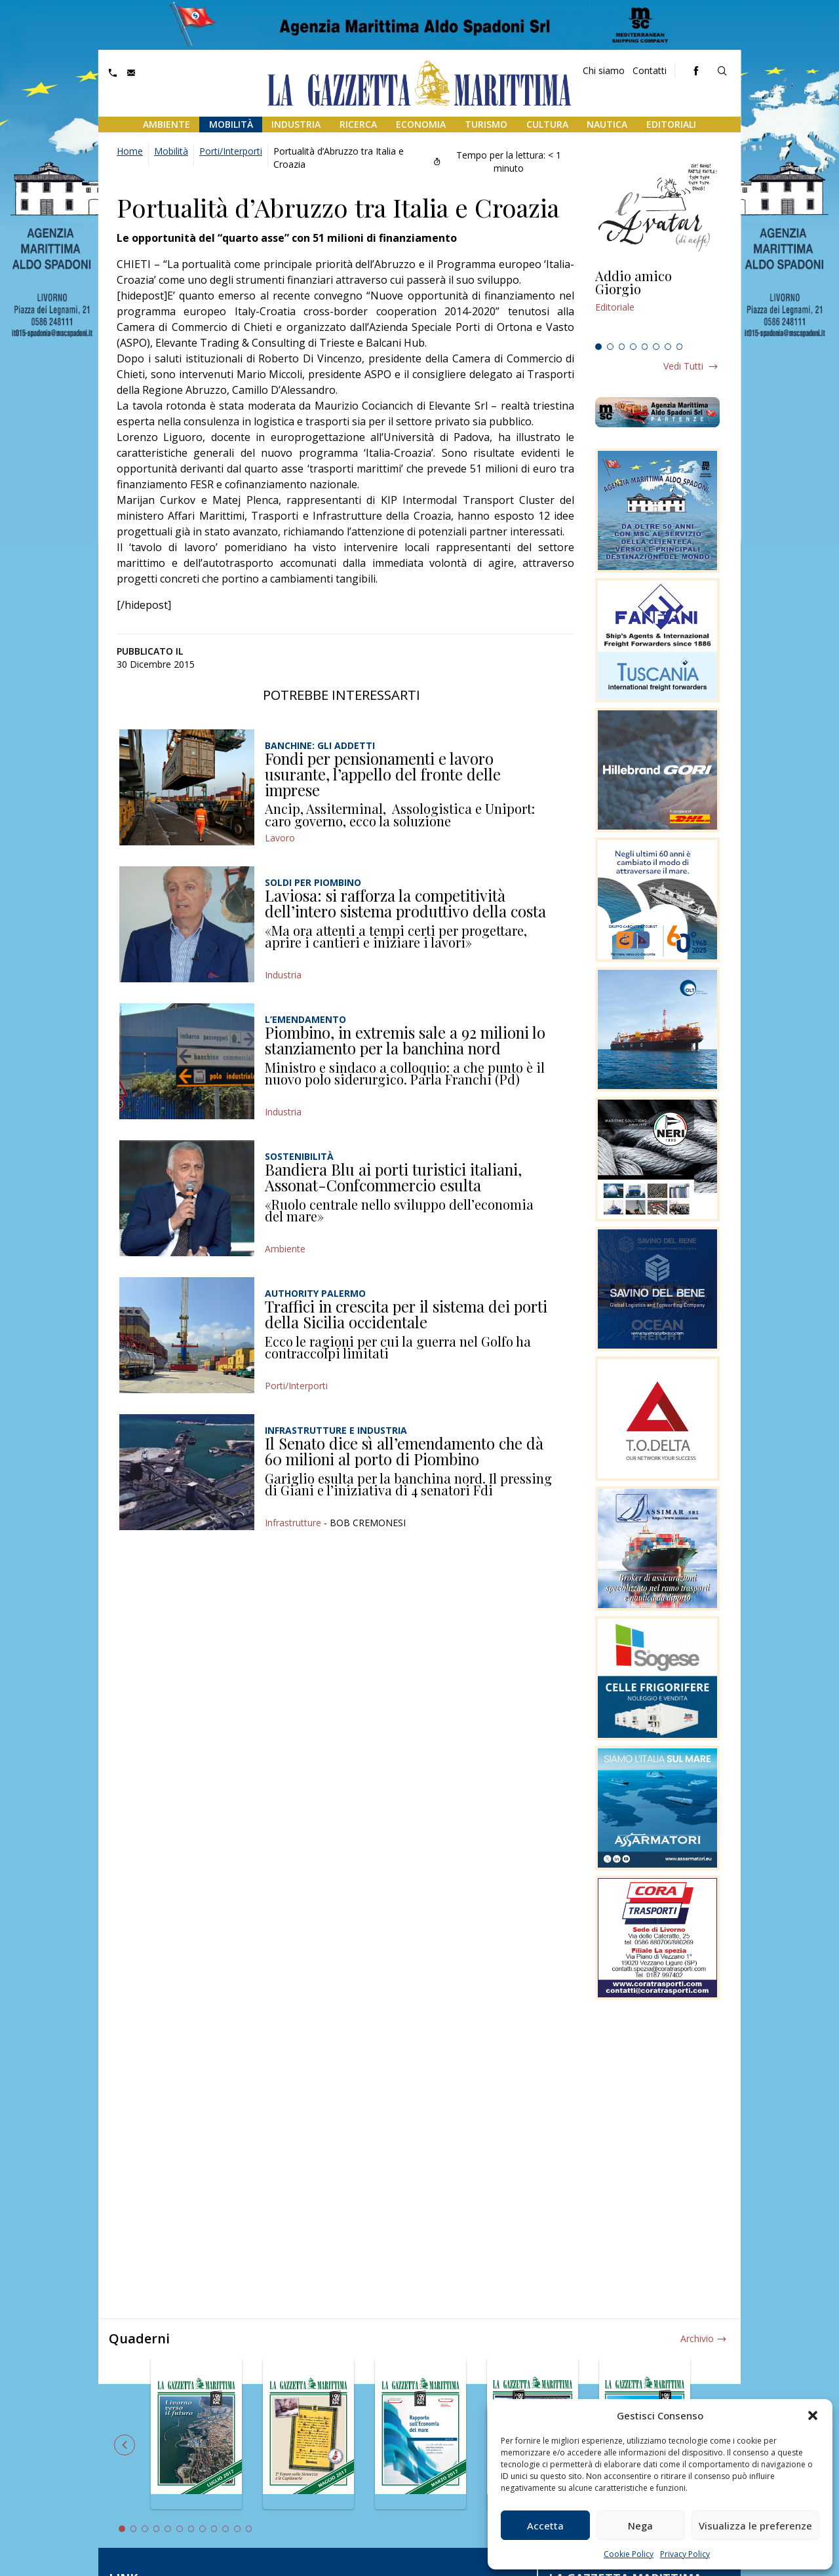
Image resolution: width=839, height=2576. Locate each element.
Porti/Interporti (230, 151)
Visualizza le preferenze (755, 2525)
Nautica (607, 124)
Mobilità (231, 124)
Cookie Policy (629, 2554)
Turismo (486, 124)
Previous (124, 2444)
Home (130, 151)
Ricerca (358, 124)
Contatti (650, 70)
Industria (296, 124)
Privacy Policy (685, 2554)
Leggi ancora (657, 303)
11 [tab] (237, 2529)
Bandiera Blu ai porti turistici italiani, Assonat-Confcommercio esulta (393, 1177)
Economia (421, 124)
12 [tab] (249, 2529)
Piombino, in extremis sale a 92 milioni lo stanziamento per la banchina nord (405, 1040)
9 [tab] (214, 2529)
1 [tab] (598, 346)
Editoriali (671, 124)
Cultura (547, 124)
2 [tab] (610, 346)
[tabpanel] (657, 303)
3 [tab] (622, 346)
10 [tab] (225, 2529)
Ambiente (166, 124)
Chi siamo (604, 70)
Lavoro (280, 838)
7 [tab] (668, 346)
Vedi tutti (683, 366)
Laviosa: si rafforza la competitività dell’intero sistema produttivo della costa (405, 903)
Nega (640, 2525)
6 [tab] (656, 346)
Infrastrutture (293, 1522)
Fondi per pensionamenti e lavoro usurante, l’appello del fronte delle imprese (383, 773)
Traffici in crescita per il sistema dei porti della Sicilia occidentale (406, 1314)
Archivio (697, 2338)
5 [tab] (645, 346)
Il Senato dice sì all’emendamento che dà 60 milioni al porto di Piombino (404, 1450)
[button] (812, 2415)
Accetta (545, 2525)
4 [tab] (633, 346)
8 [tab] (679, 346)
